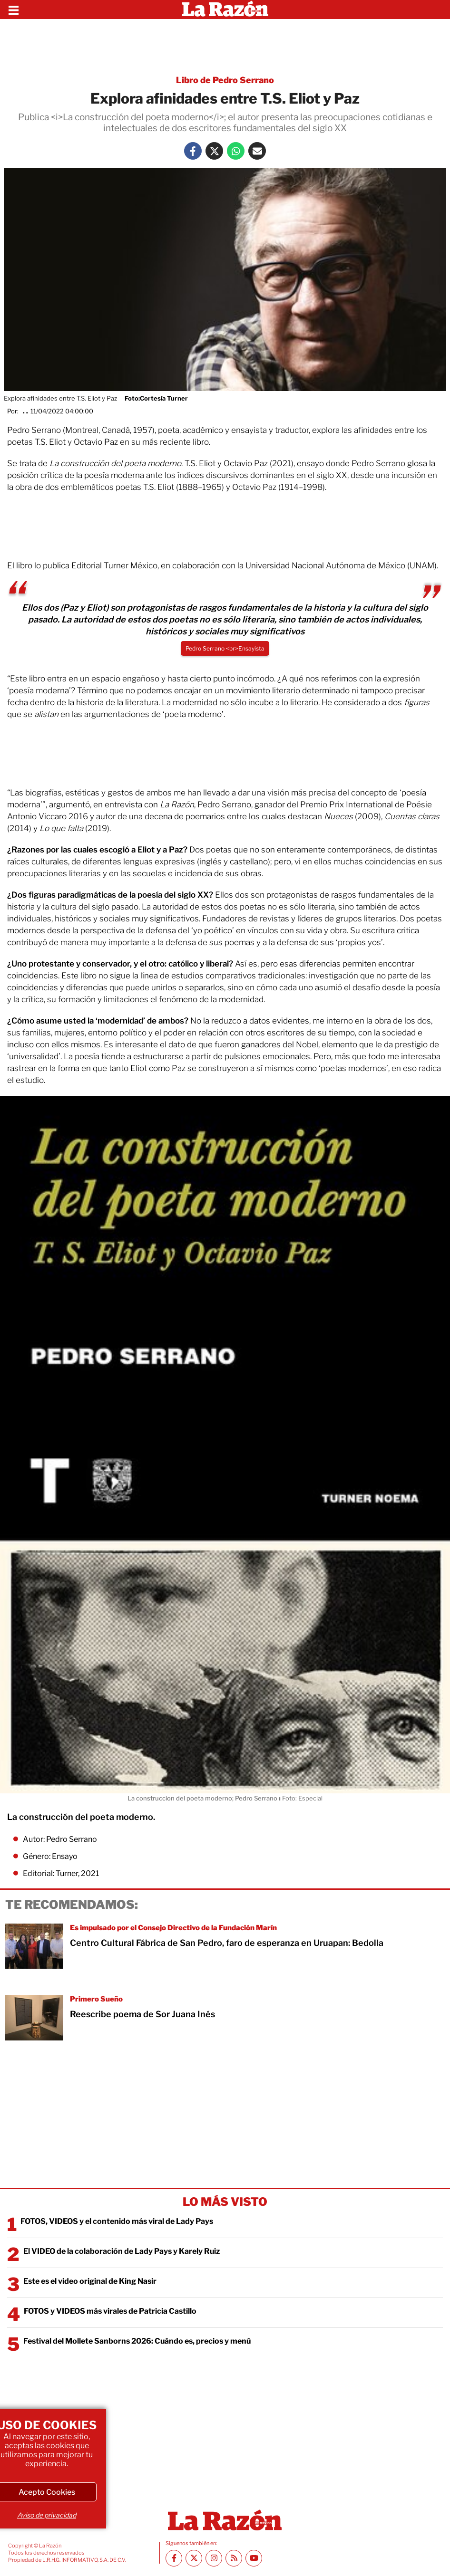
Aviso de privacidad (46, 2515)
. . (25, 411)
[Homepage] (225, 9)
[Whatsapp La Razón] (236, 151)
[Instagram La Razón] (213, 2558)
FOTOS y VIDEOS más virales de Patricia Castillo (110, 2311)
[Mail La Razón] (257, 151)
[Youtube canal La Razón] (253, 2558)
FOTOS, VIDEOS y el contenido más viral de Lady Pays (116, 2221)
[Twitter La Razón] (214, 151)
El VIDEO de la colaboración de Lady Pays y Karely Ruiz (121, 2251)
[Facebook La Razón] (193, 151)
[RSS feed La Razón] (233, 2558)
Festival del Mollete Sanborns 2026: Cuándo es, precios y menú (137, 2341)
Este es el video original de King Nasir (90, 2281)
